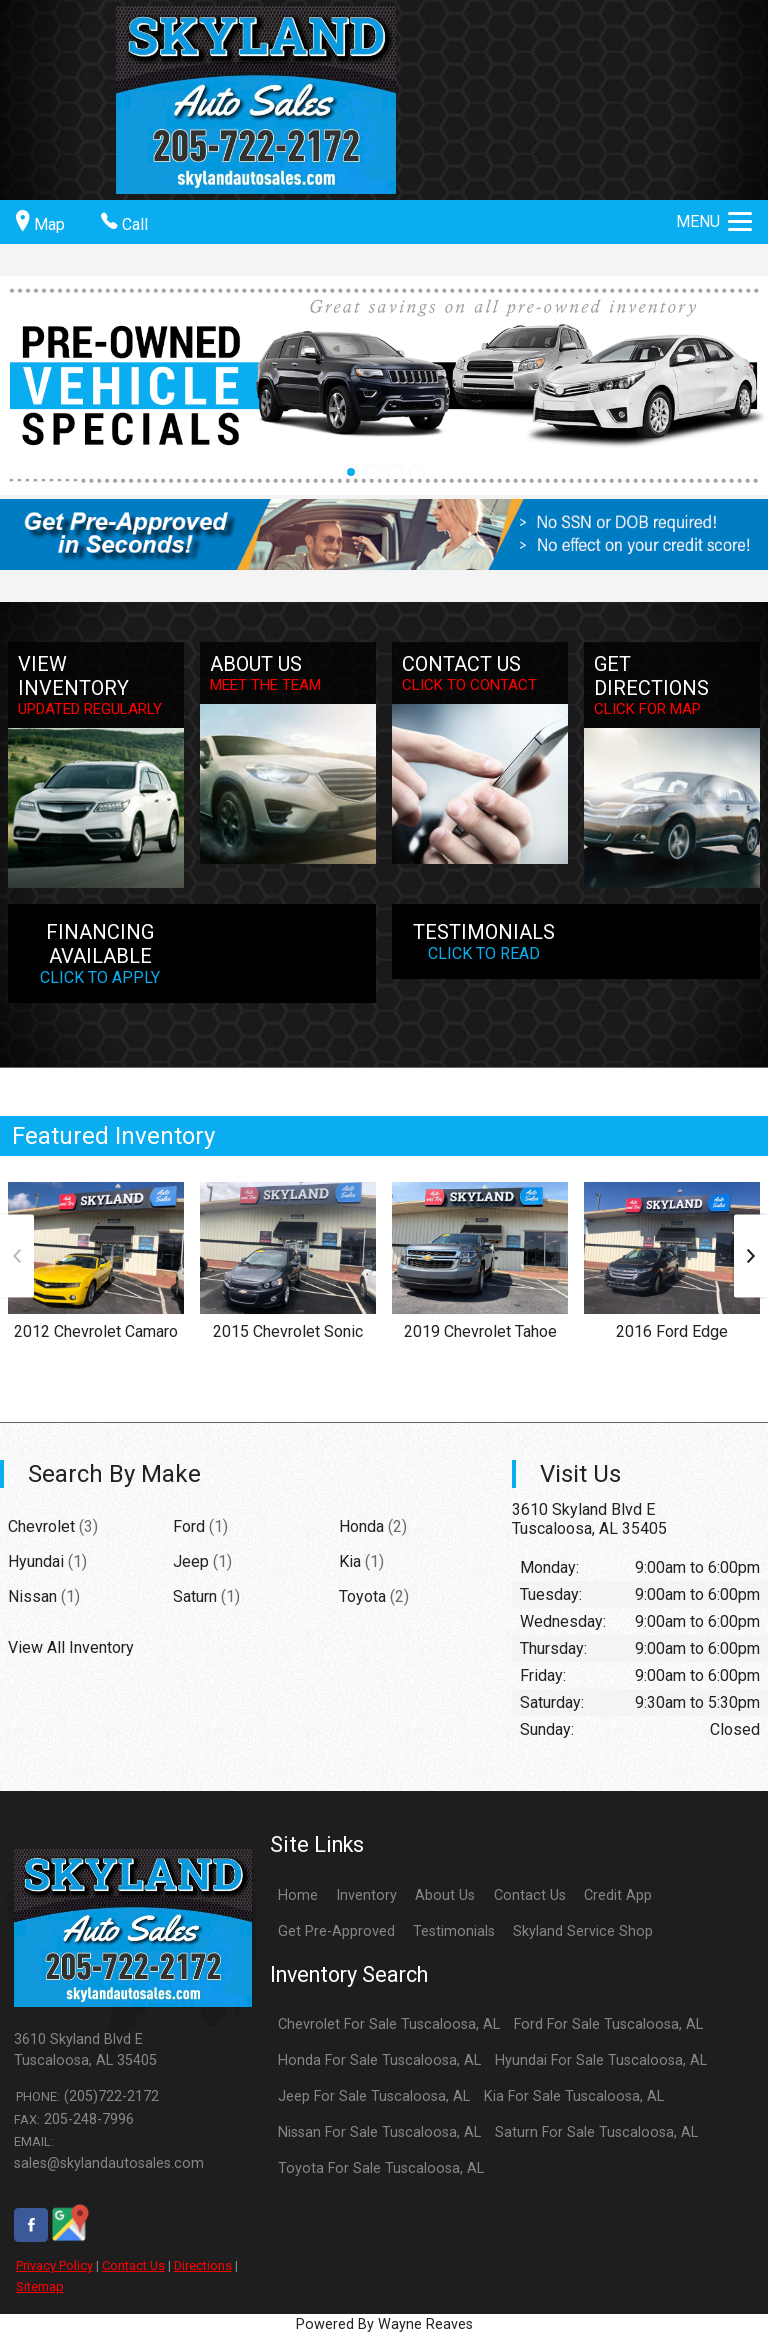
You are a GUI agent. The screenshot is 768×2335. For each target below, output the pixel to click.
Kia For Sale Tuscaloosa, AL (574, 2096)
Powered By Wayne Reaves (384, 2324)
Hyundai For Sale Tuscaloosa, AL (601, 2060)
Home (298, 1895)
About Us (445, 1895)
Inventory (366, 1895)
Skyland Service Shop (583, 1931)
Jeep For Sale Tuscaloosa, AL (374, 2096)
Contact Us (133, 2265)
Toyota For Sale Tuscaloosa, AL (381, 2168)
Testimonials (454, 1931)
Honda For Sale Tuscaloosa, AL (379, 2060)
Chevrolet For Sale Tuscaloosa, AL (389, 2024)
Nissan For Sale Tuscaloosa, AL (379, 2132)
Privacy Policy (54, 2265)
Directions (203, 2265)
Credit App (618, 1895)
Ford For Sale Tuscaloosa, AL (608, 2024)
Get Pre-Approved (336, 1931)
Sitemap (40, 2286)
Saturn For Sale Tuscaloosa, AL (596, 2132)
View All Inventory (71, 1647)
